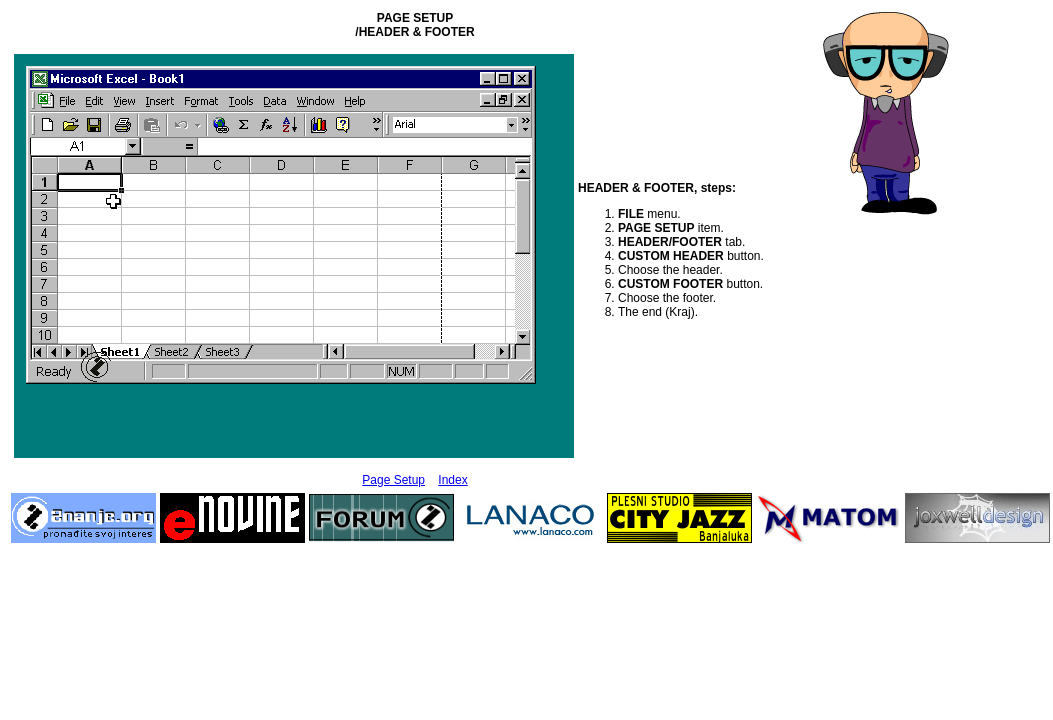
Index (452, 480)
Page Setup (393, 480)
